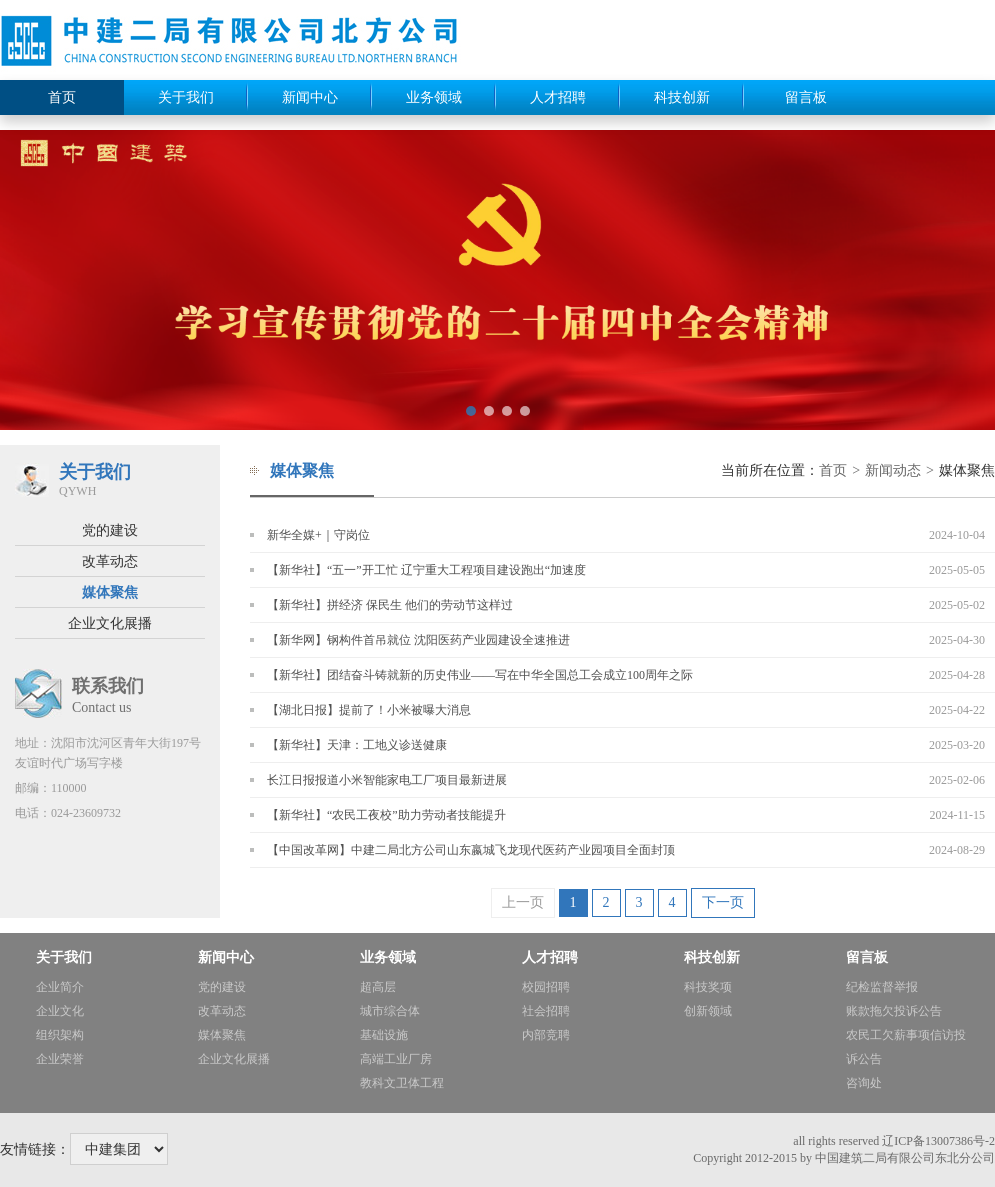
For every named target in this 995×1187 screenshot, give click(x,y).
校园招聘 (546, 987)
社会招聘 (546, 1011)
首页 (62, 97)
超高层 (378, 987)
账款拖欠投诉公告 (894, 1011)
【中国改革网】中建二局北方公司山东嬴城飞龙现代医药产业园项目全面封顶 (471, 850)
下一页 (723, 902)
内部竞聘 (546, 1035)
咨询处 (864, 1083)
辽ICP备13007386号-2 (938, 1141)
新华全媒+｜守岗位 (318, 535)
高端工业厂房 (396, 1059)
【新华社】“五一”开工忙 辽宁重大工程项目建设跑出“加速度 (426, 570)
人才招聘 (558, 97)
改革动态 (110, 561)
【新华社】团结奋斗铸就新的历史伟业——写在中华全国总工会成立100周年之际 (480, 675)
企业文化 (60, 1011)
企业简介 (60, 987)
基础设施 (384, 1035)
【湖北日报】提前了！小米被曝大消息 (369, 710)
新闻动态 (893, 470)
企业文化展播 (110, 623)
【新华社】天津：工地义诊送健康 (357, 745)
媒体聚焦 (110, 592)
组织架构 (60, 1035)
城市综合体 (390, 1011)
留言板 (806, 97)
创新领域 (708, 1011)
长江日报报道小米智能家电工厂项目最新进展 (387, 780)
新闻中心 (310, 97)
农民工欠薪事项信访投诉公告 (906, 1047)
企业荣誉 (60, 1059)
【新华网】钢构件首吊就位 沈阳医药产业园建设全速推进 (418, 640)
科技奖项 (708, 987)
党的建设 (110, 530)
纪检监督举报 (882, 987)
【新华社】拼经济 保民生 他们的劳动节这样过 (390, 605)
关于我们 (186, 97)
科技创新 (682, 97)
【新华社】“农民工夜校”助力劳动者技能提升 (386, 815)
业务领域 (434, 97)
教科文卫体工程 (402, 1083)
